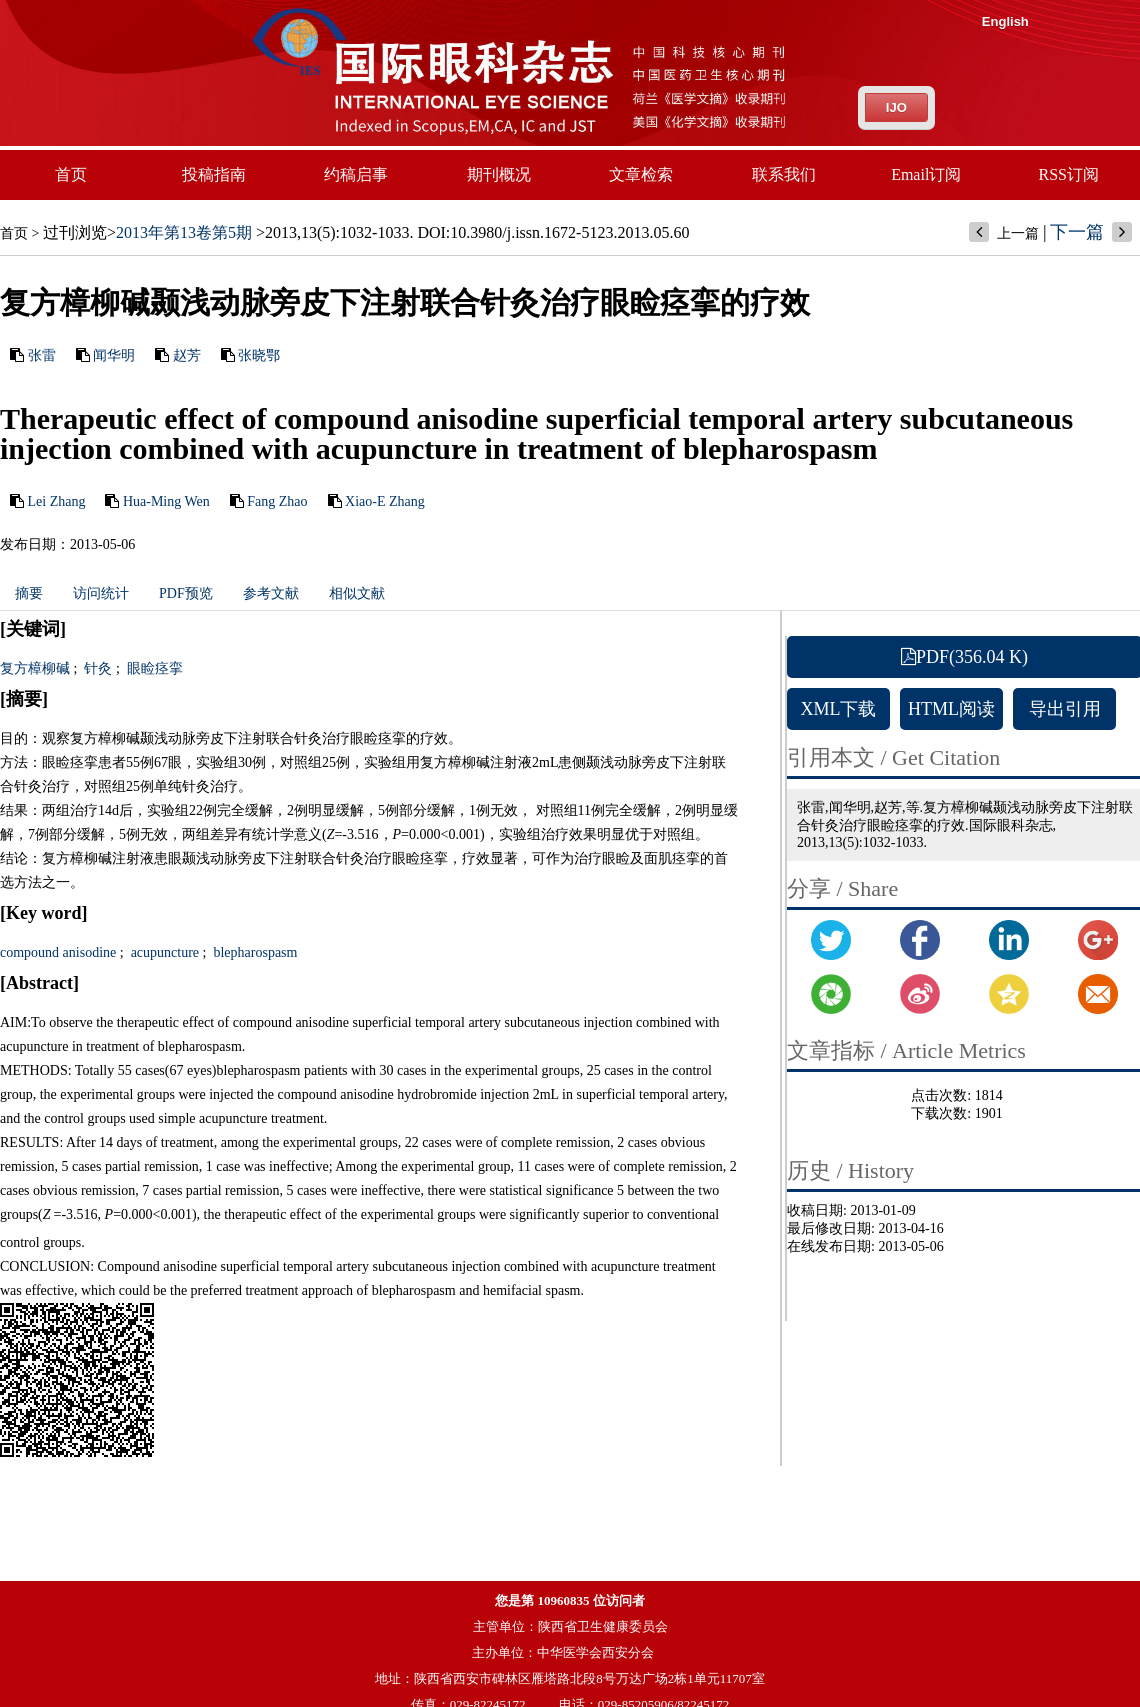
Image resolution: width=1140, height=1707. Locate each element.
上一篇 (1018, 233)
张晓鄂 (259, 355)
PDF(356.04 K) (964, 657)
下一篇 (1077, 232)
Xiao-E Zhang (385, 501)
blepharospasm (253, 952)
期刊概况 (499, 174)
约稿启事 (356, 174)
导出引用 (1065, 709)
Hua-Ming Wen (166, 501)
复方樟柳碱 (35, 668)
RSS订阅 (1069, 174)
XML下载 (839, 709)
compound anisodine (58, 952)
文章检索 (641, 174)
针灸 (97, 668)
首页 (71, 174)
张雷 (42, 355)
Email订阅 (926, 174)
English (1005, 21)
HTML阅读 (951, 709)
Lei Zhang (57, 501)
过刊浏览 (75, 232)
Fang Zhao (277, 501)
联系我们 (784, 174)
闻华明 (114, 355)
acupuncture (163, 952)
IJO (896, 107)
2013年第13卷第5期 (184, 232)
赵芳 (187, 355)
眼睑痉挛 (153, 668)
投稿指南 (214, 174)
